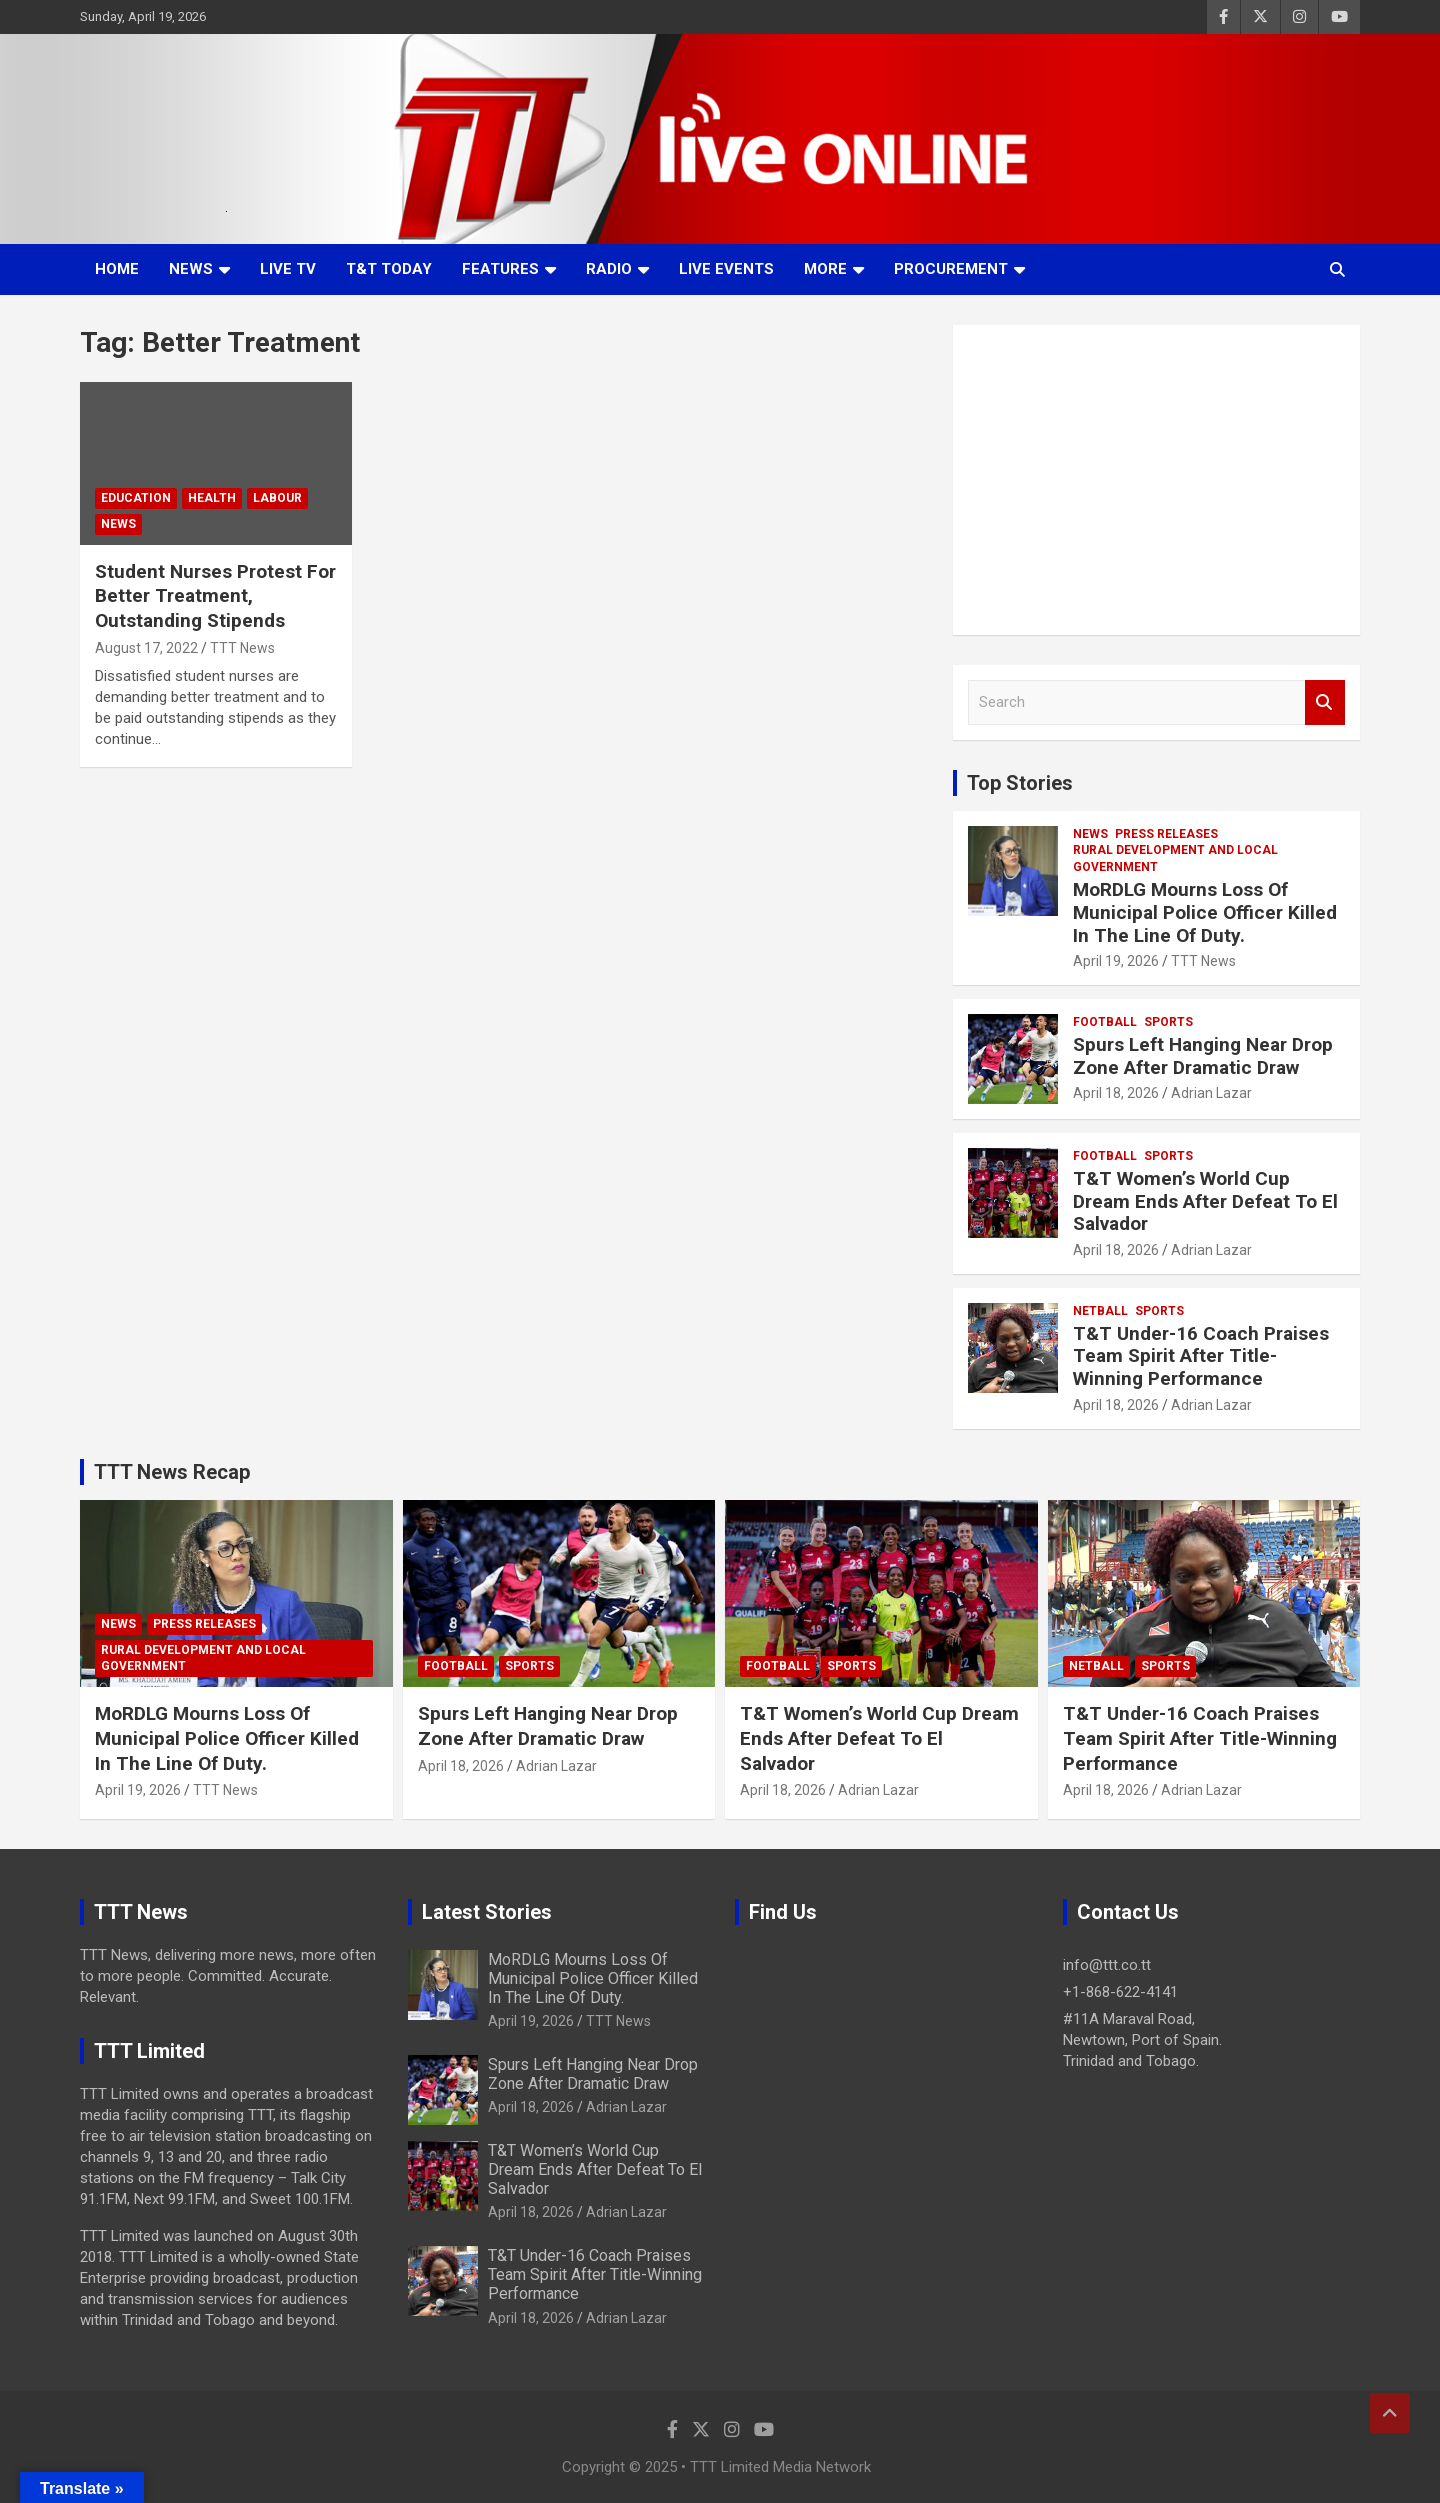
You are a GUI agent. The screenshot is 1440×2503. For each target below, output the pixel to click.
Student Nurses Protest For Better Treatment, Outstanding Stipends (215, 596)
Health (212, 498)
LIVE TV (288, 269)
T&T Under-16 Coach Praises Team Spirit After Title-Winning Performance (1201, 1356)
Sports (1168, 1022)
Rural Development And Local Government (1175, 858)
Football (1105, 1022)
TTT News (242, 648)
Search (1325, 702)
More (825, 269)
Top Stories (1020, 783)
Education (136, 498)
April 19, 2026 (1116, 961)
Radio (609, 269)
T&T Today (389, 269)
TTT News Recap (172, 1472)
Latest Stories (487, 1912)
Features (500, 269)
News (191, 269)
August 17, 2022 (146, 648)
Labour (277, 498)
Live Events (726, 269)
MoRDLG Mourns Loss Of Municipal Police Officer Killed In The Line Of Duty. (1205, 912)
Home (117, 269)
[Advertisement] (1156, 480)
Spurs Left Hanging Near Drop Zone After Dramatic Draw (1203, 1056)
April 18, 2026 (1116, 1093)
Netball (1100, 1311)
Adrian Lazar (1211, 1093)
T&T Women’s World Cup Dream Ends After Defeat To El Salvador (1205, 1201)
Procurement (951, 269)
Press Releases (1166, 834)
